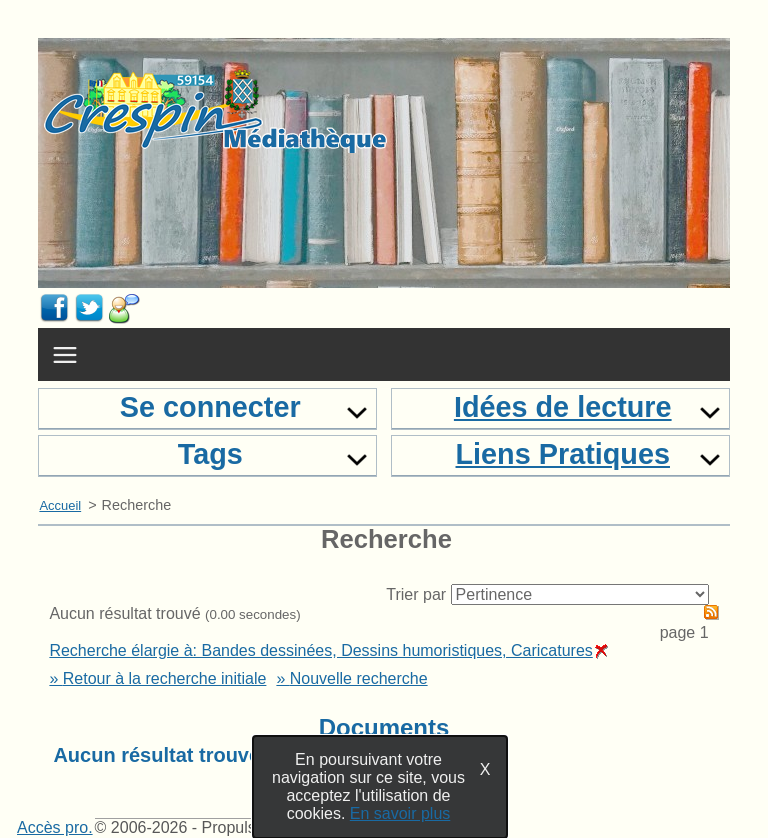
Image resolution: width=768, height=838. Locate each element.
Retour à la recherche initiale (165, 678)
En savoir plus (400, 813)
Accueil (60, 505)
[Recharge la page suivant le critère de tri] (580, 594)
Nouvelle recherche (359, 678)
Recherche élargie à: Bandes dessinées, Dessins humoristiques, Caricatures (328, 650)
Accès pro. (55, 827)
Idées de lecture (563, 407)
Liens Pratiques (563, 454)
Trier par (416, 594)
